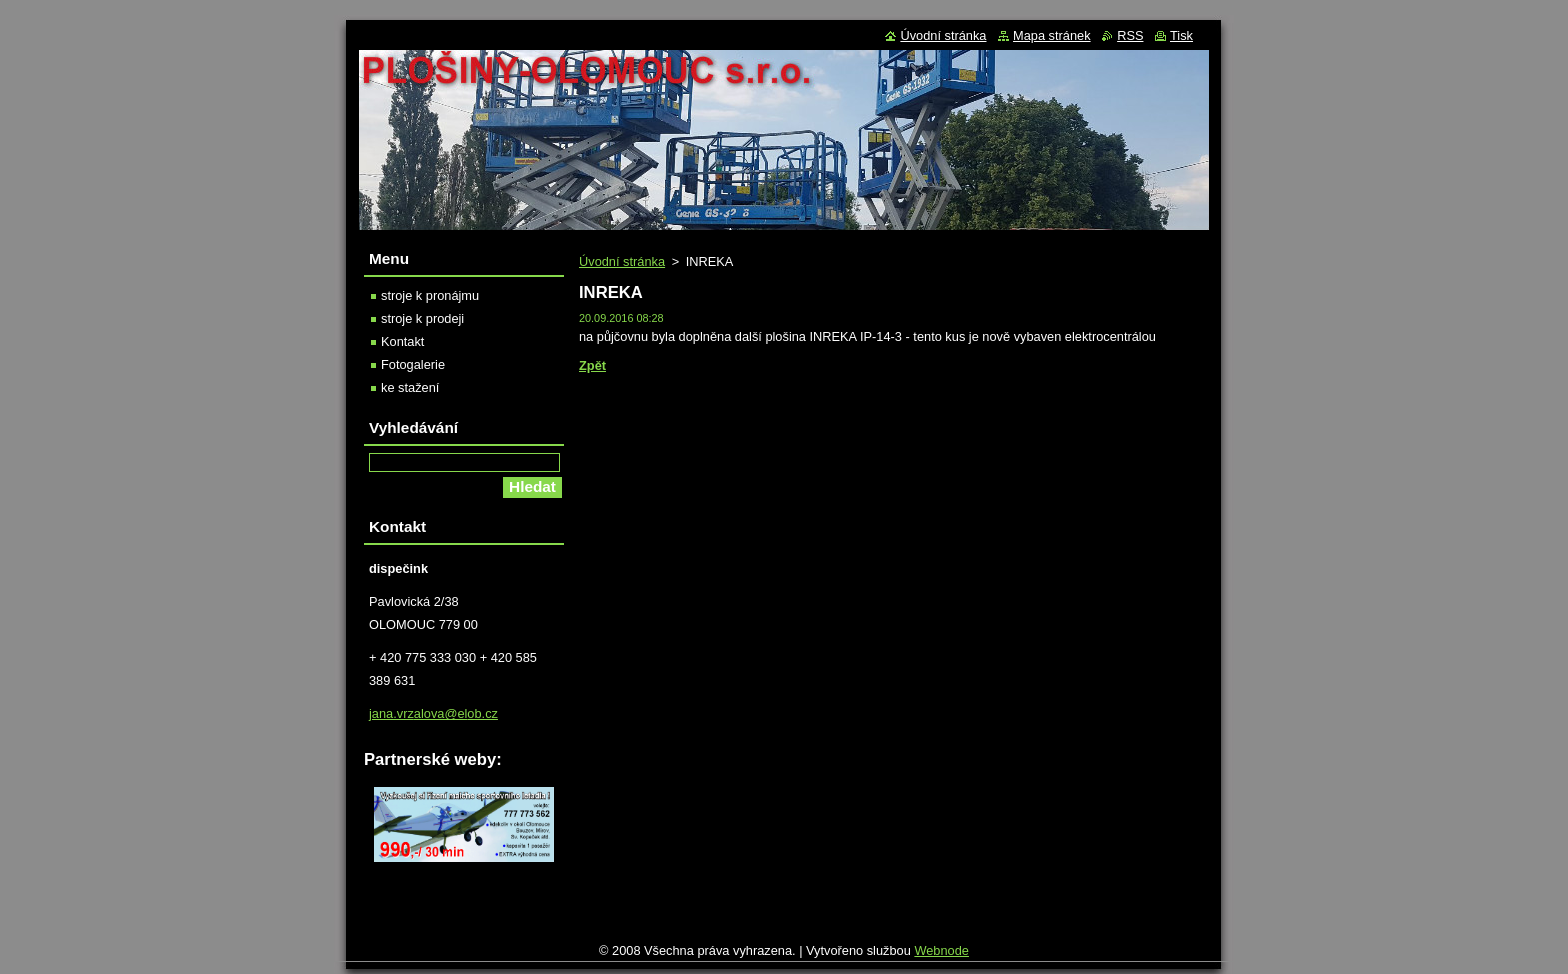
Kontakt (402, 341)
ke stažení (410, 387)
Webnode (941, 955)
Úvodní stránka (622, 261)
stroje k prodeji (422, 318)
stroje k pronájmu (430, 295)
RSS (1130, 35)
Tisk (1181, 35)
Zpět (592, 365)
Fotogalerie (413, 364)
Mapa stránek (1052, 35)
